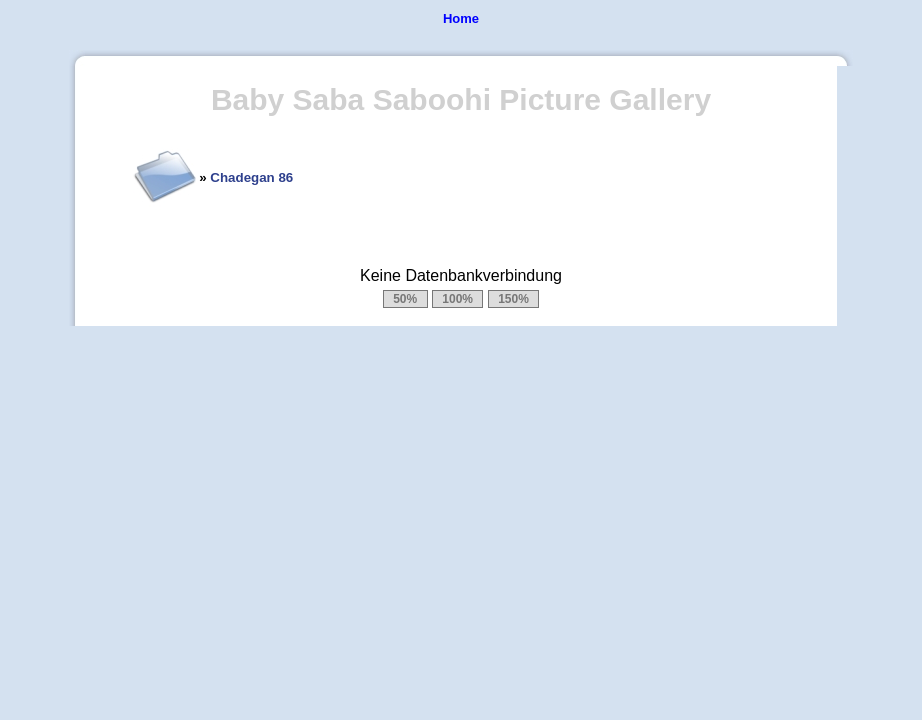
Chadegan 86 (251, 177)
